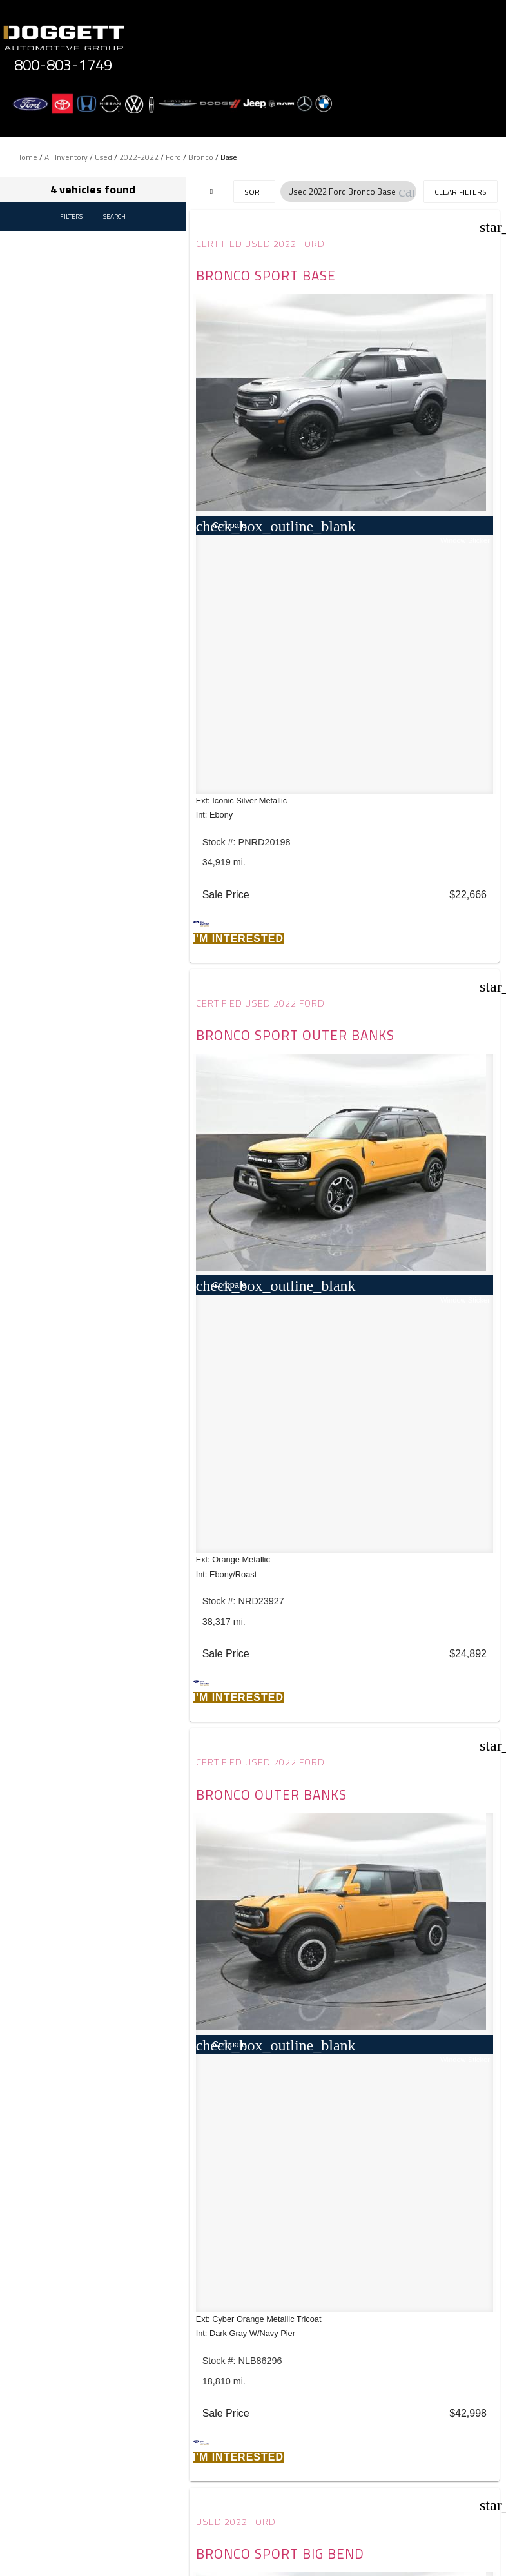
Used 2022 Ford (396, 772)
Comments (69, 2359)
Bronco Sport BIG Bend (419, 812)
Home (26, 157)
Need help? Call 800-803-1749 (253, 2549)
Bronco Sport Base (250, 283)
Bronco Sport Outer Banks (407, 283)
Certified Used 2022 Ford (263, 244)
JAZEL (131, 1649)
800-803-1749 (63, 64)
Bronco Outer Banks (250, 812)
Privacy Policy (250, 2469)
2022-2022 (139, 157)
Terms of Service (324, 2469)
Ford (173, 157)
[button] (406, 191)
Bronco (200, 157)
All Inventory (66, 157)
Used (103, 157)
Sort (254, 192)
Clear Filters (460, 192)
